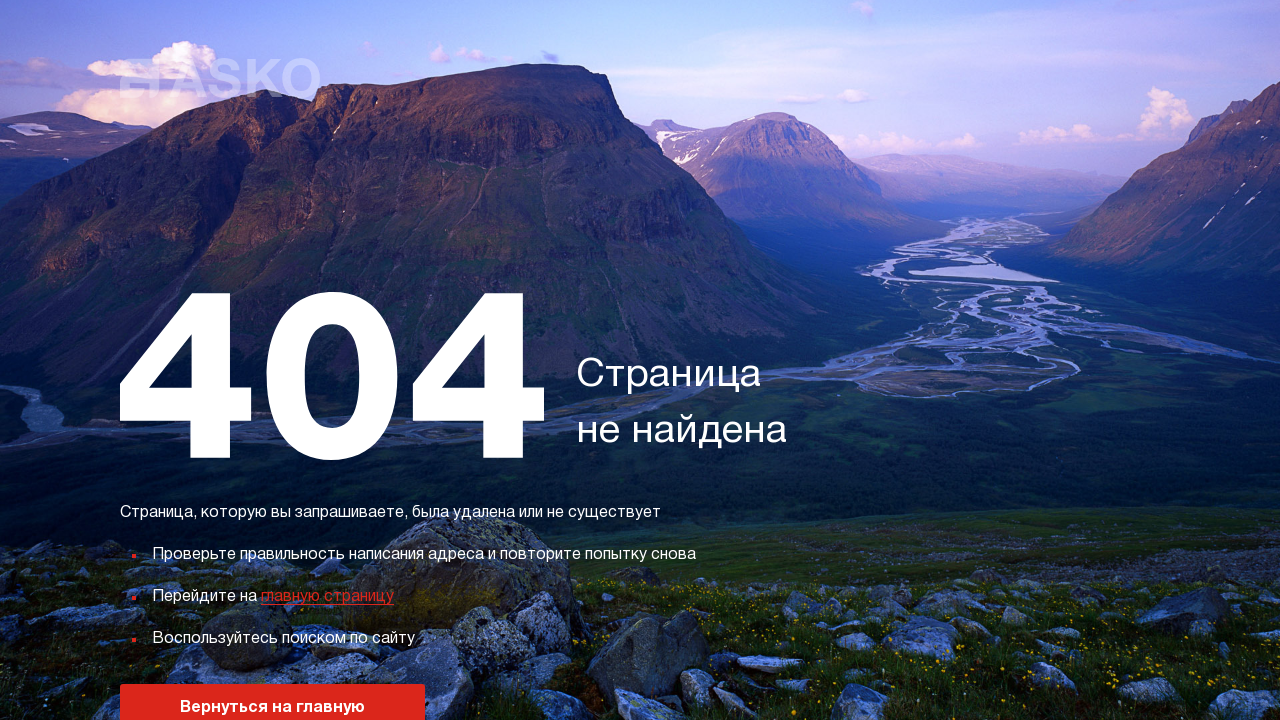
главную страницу (327, 597)
